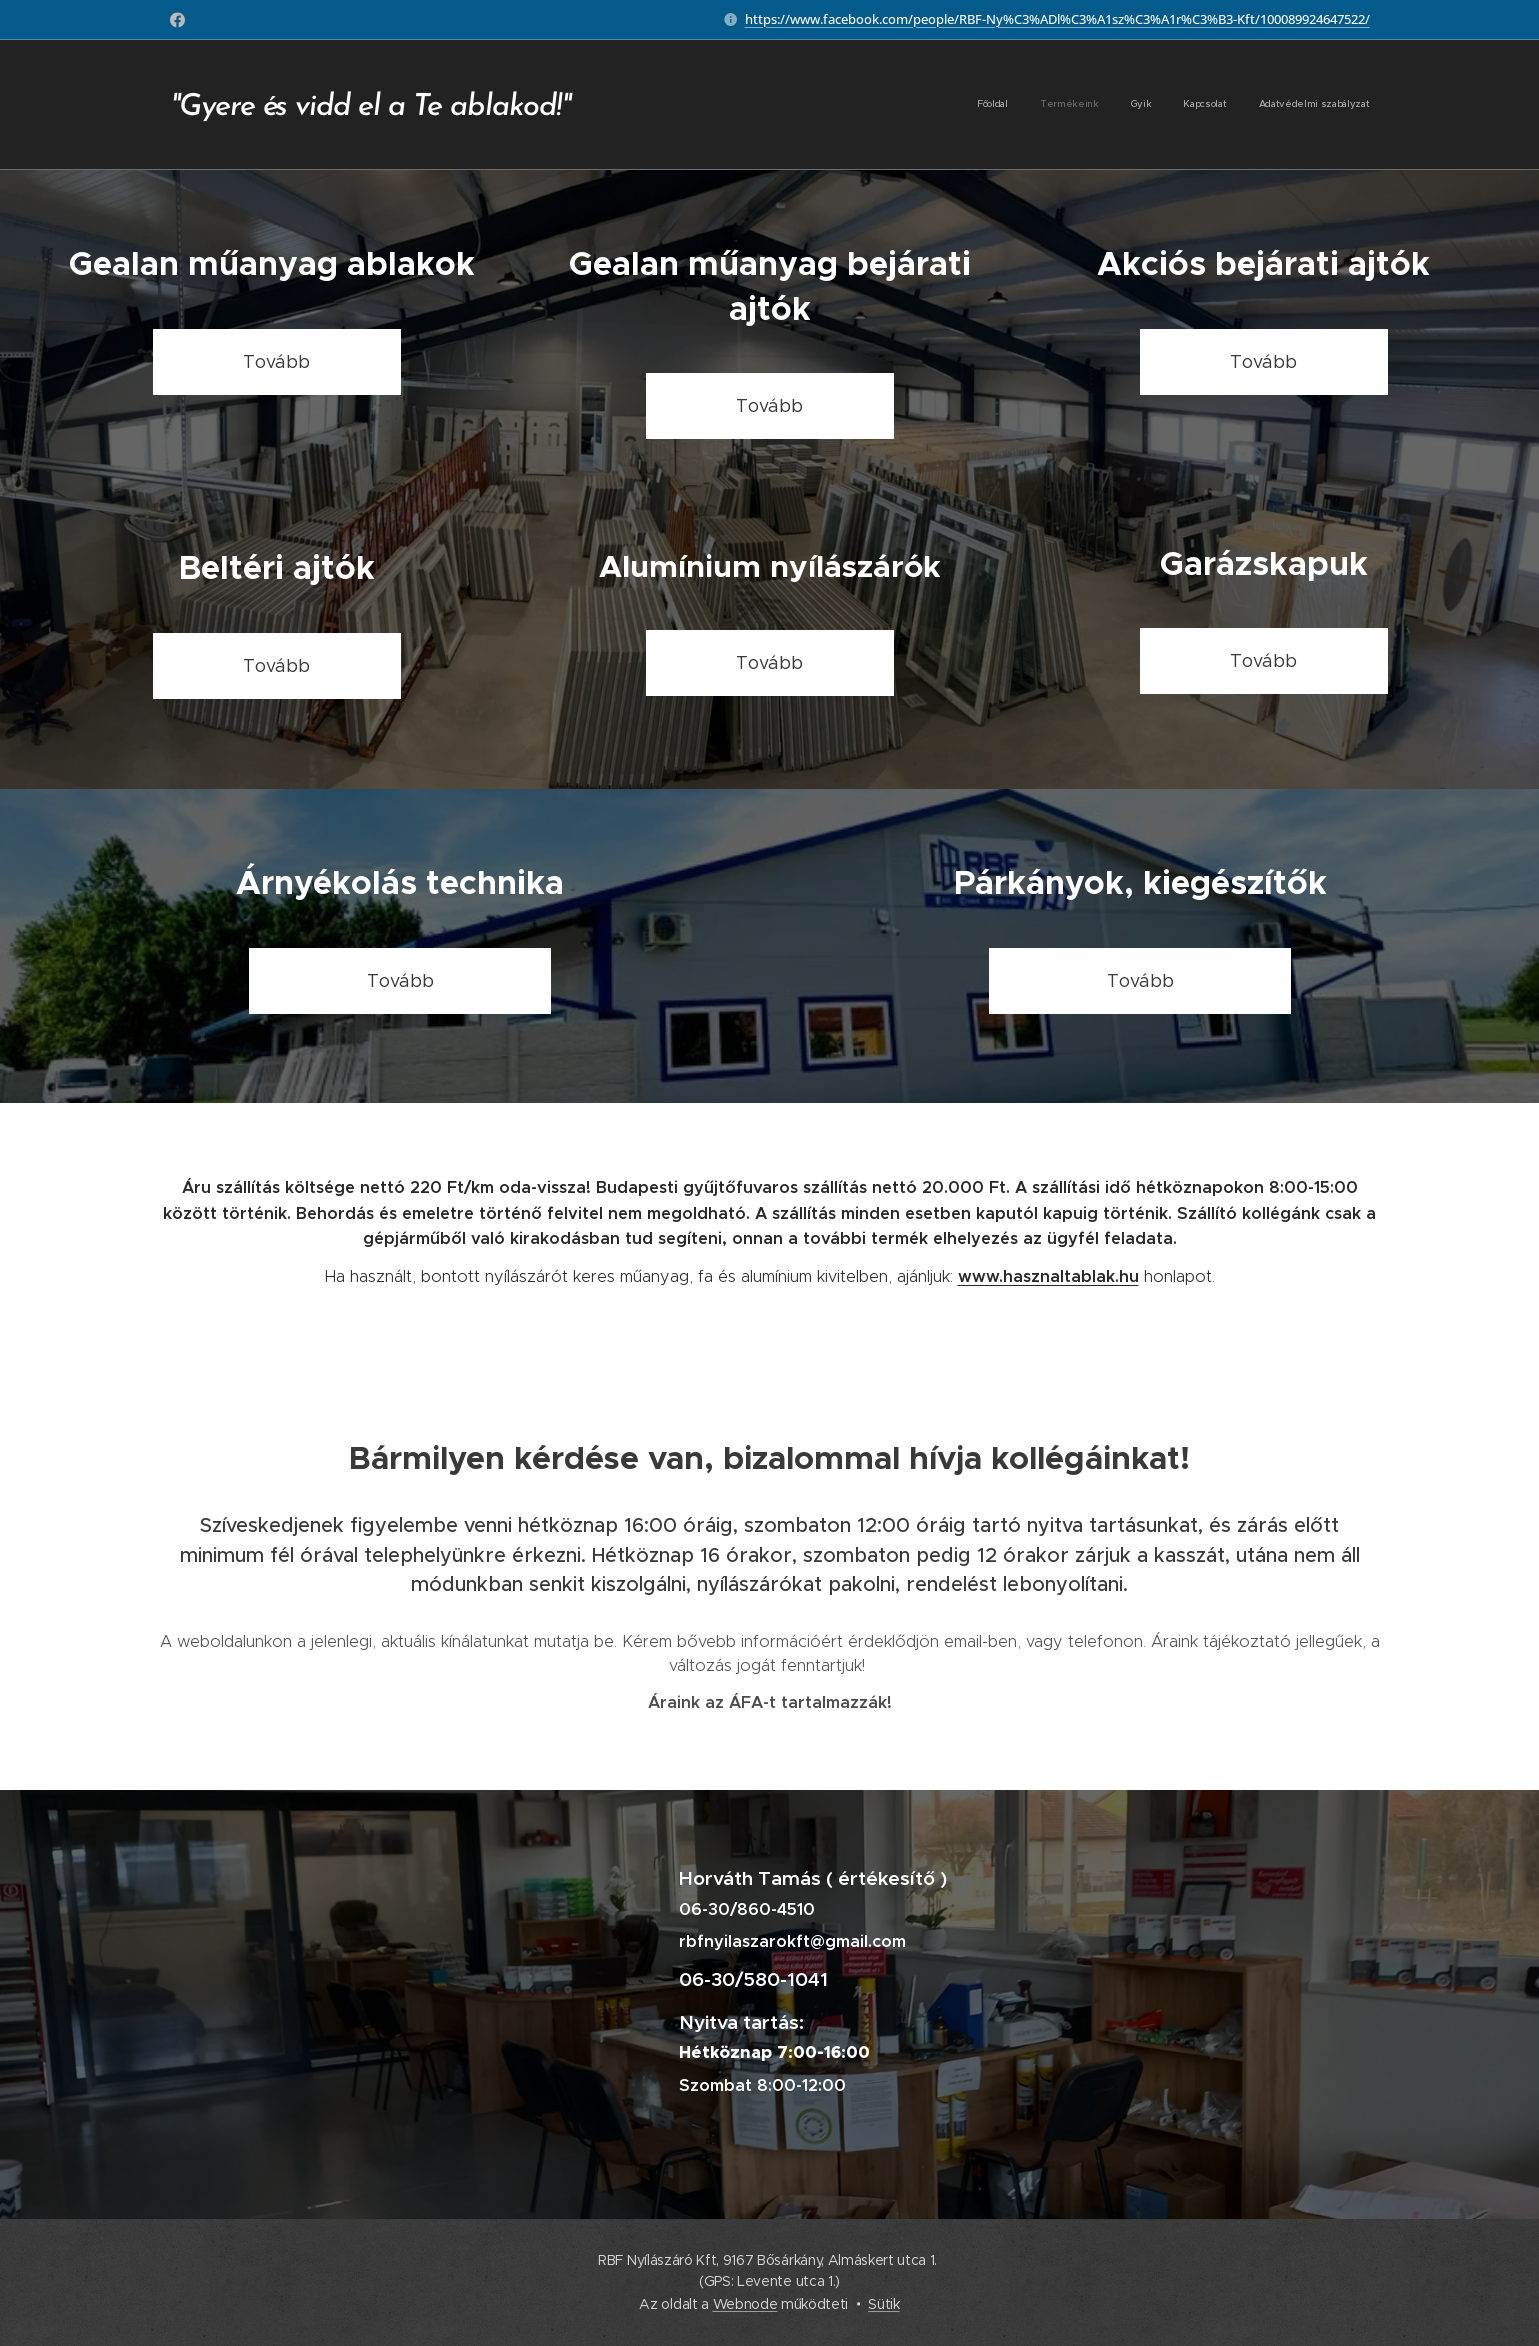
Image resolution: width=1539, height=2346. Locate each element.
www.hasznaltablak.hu (1048, 1276)
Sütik (883, 2304)
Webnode (745, 2304)
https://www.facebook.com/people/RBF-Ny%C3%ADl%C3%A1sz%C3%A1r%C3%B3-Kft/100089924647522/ (1057, 19)
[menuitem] (1247, 105)
